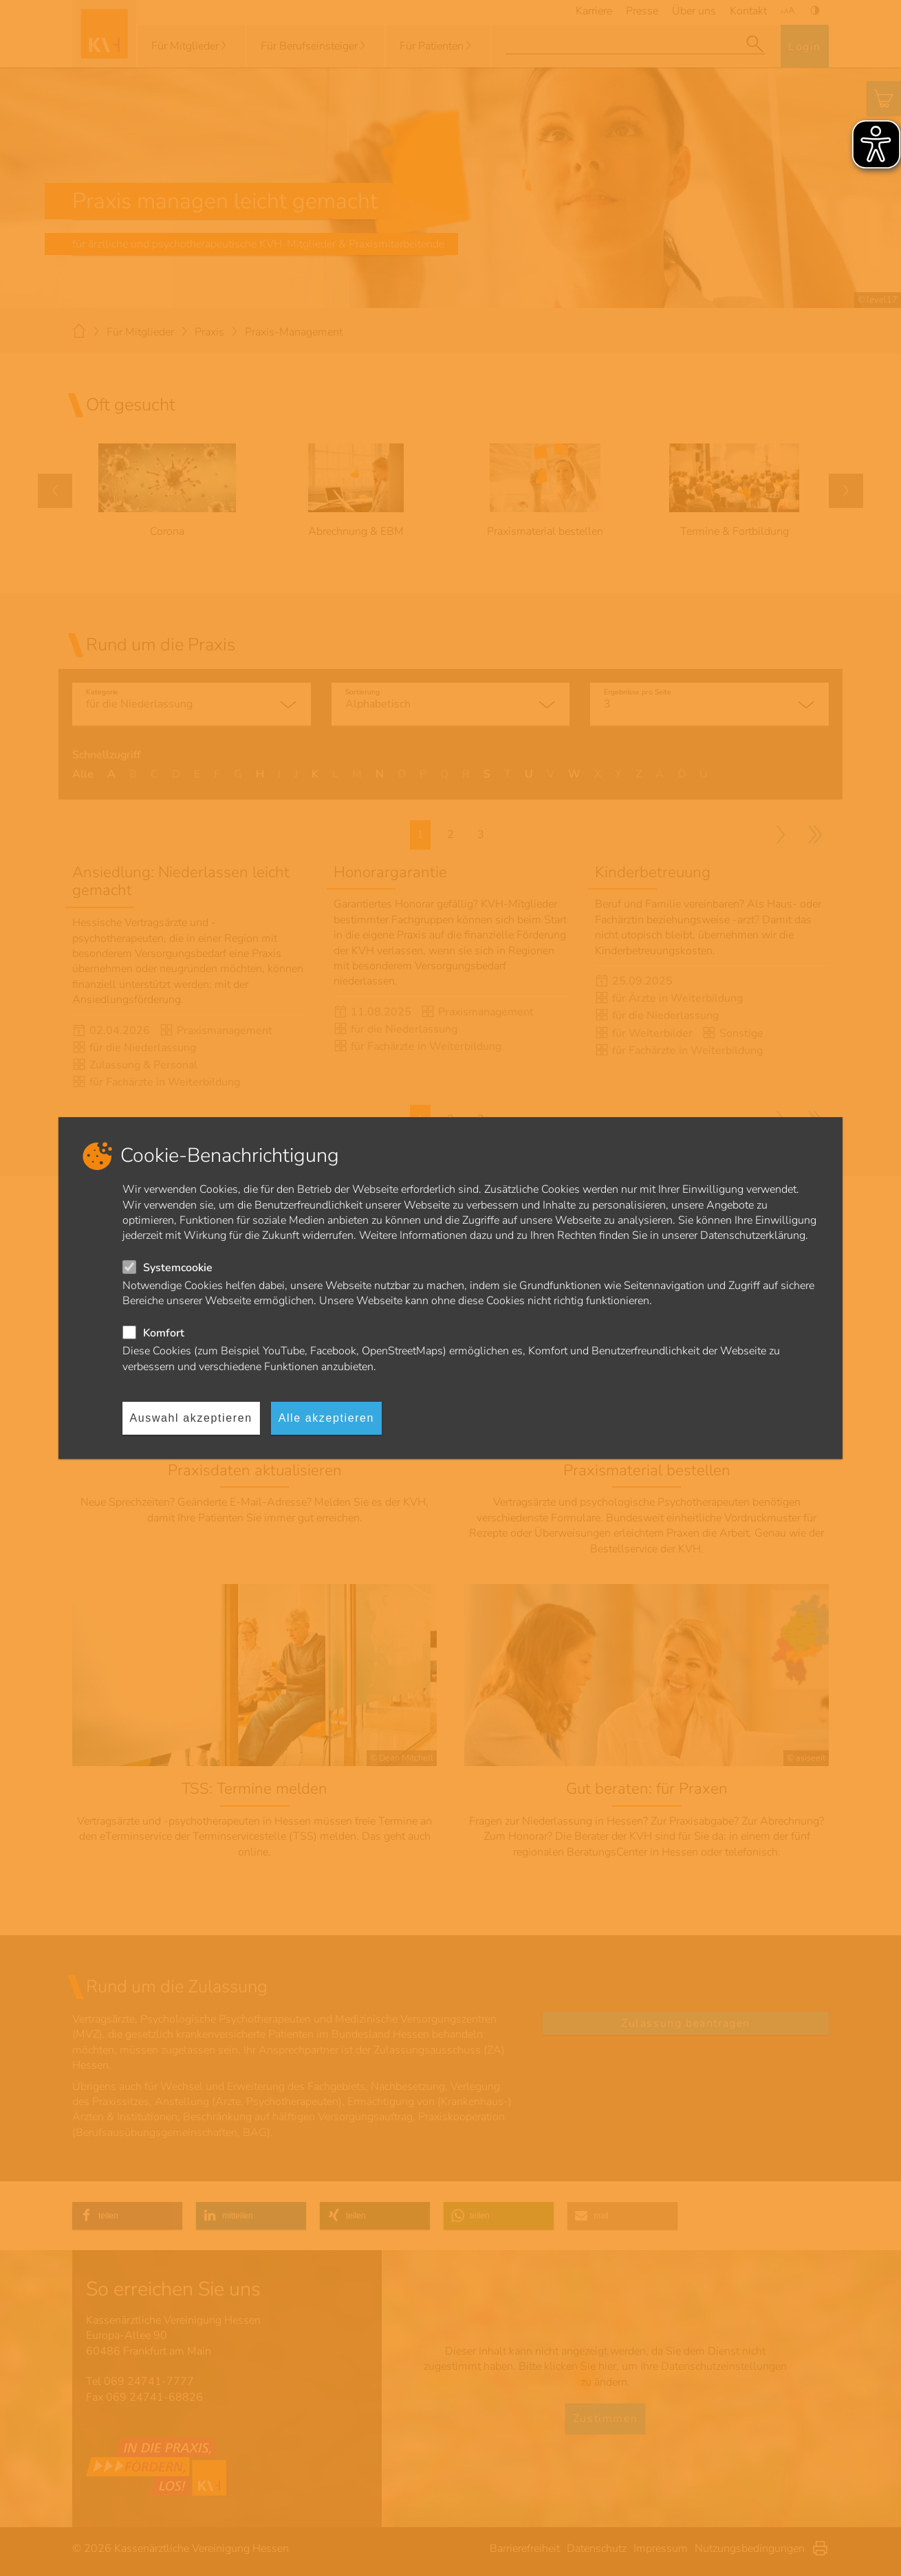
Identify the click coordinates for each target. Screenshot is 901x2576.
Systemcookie (178, 1267)
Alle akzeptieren (326, 1418)
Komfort (163, 1333)
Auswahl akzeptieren (191, 1418)
